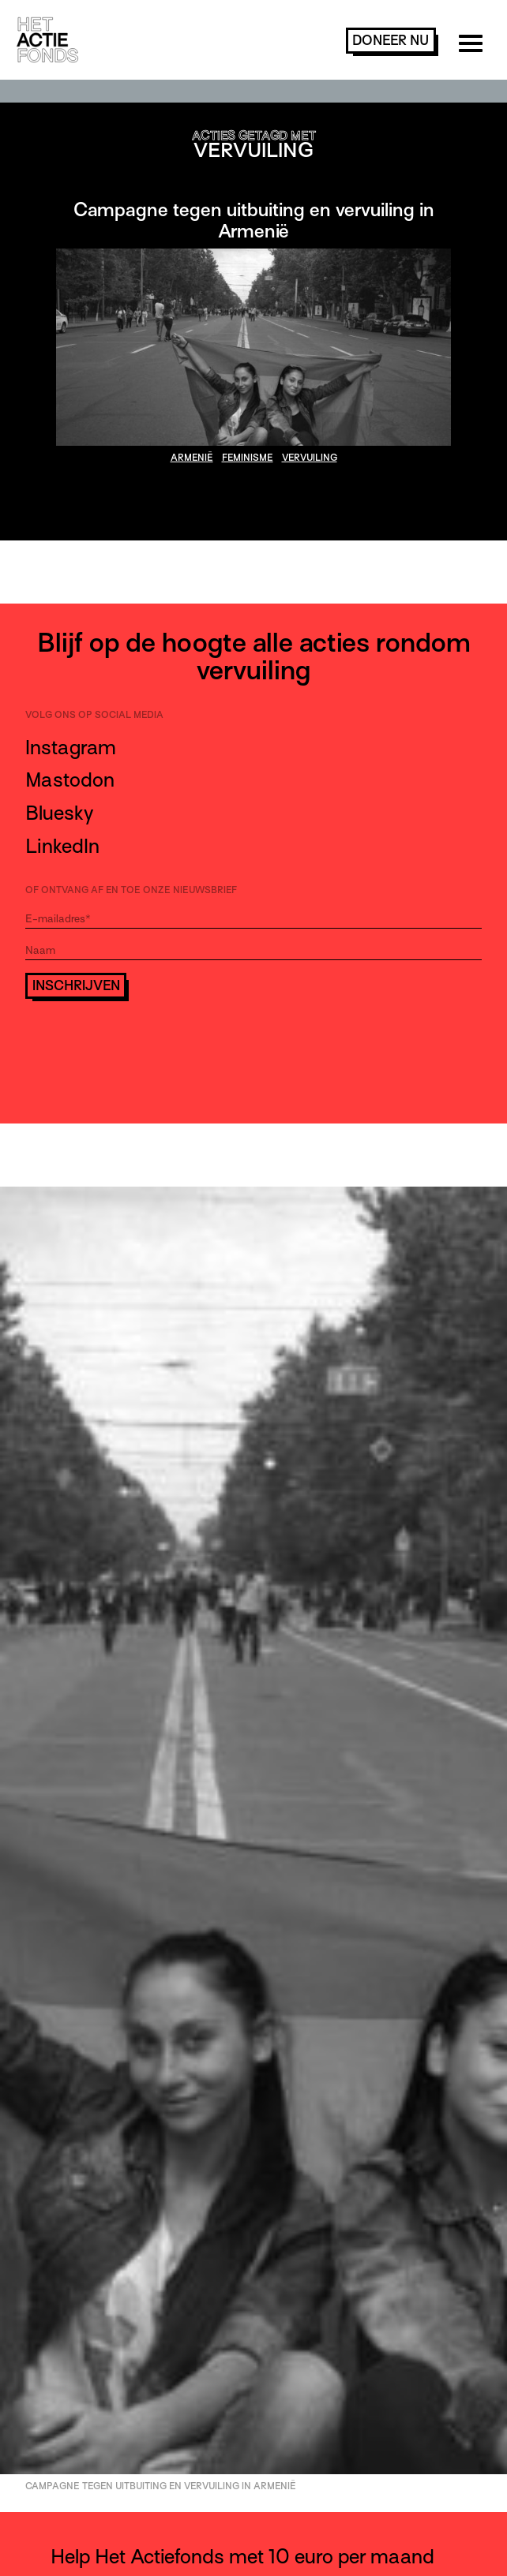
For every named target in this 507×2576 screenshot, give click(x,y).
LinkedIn (62, 846)
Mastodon (70, 779)
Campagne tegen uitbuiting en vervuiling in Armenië (253, 220)
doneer (390, 40)
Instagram (70, 747)
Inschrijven (76, 985)
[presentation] (145, 1042)
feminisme (247, 457)
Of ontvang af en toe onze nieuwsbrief (131, 889)
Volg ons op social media (94, 714)
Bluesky (59, 813)
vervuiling (309, 457)
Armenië (192, 457)
